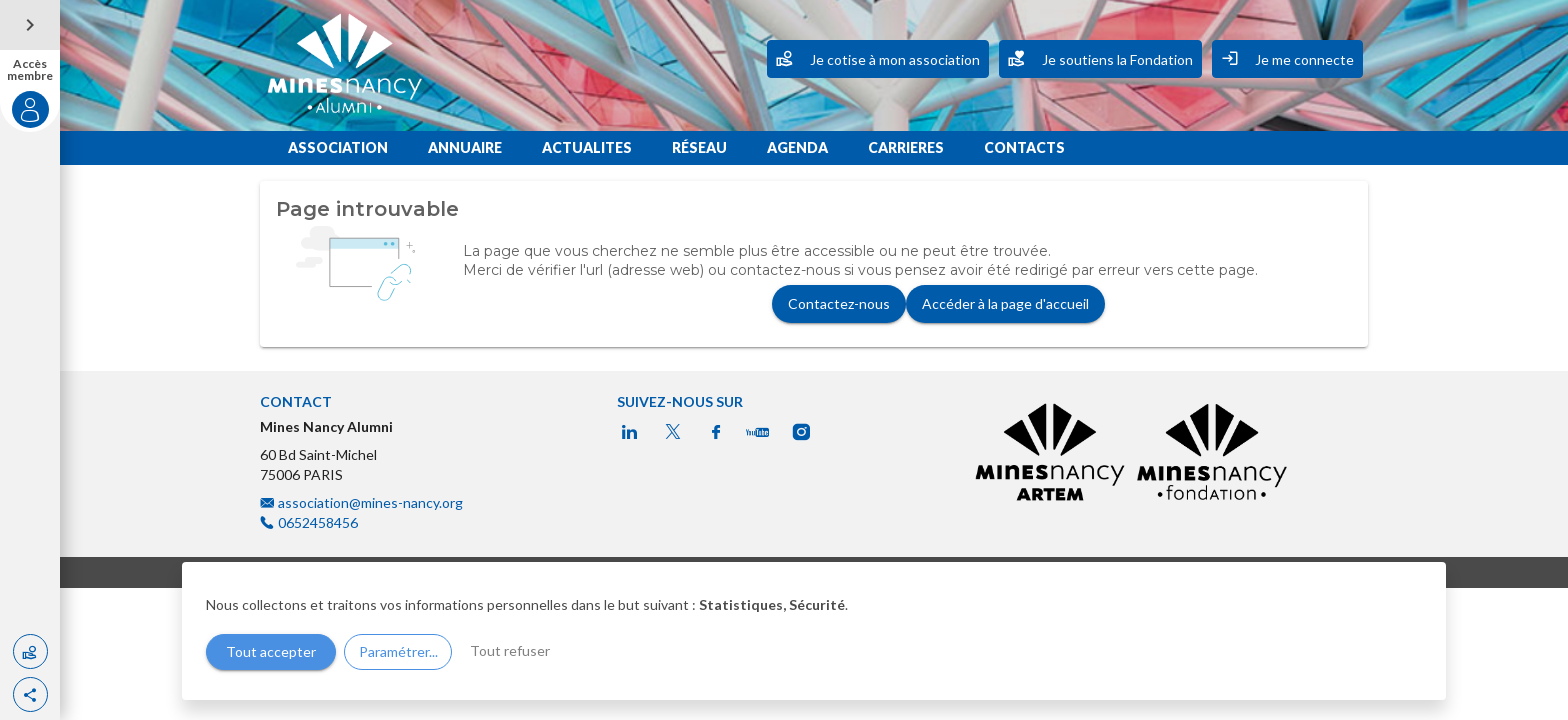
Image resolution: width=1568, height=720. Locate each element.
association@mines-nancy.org (372, 502)
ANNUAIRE (465, 147)
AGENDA (797, 147)
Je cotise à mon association (878, 58)
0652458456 (318, 522)
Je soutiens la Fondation (1100, 58)
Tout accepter (271, 651)
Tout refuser (510, 650)
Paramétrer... (398, 651)
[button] (30, 694)
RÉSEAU (699, 147)
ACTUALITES (587, 147)
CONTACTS (1024, 147)
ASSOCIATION (338, 147)
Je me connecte (1287, 58)
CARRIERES (906, 147)
